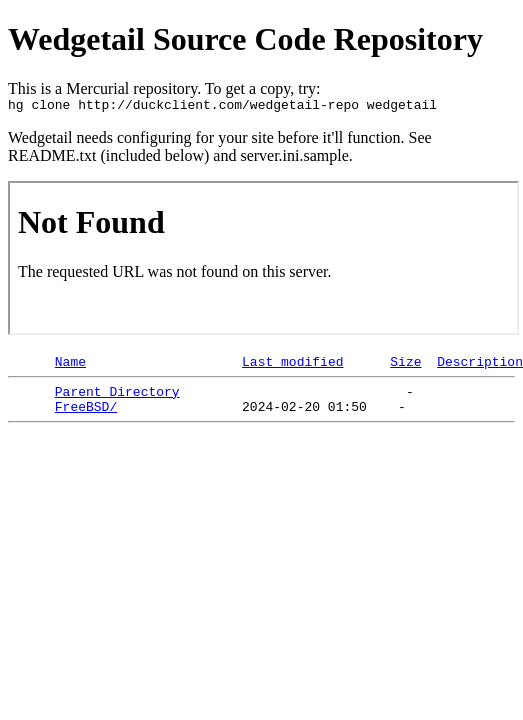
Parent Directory (117, 400)
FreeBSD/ (86, 418)
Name (70, 367)
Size (405, 367)
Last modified (292, 367)
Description (480, 367)
